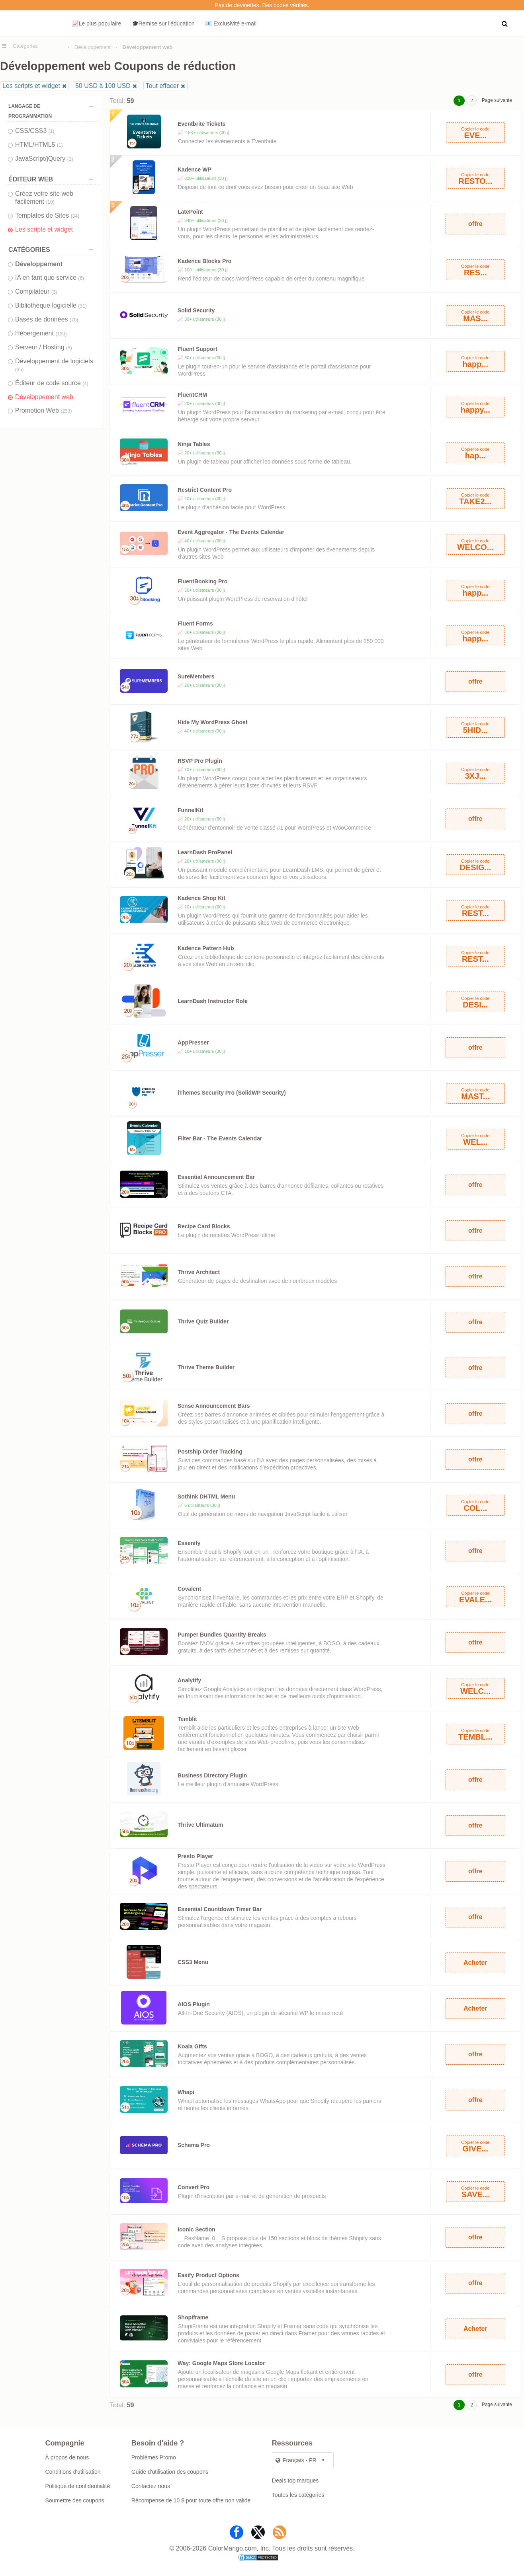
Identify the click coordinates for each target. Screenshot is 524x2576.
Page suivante (497, 100)
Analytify (189, 1680)
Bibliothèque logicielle (51, 305)
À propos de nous (67, 2457)
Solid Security (196, 310)
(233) (66, 411)
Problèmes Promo (153, 2457)
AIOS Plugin (194, 2004)
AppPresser (193, 1042)
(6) (81, 278)
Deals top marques (295, 2480)
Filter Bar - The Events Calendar (220, 1138)
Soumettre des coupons (74, 2500)
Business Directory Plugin (212, 1775)
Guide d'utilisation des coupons (169, 2472)
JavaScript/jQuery (44, 158)
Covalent (189, 1589)
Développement (92, 47)
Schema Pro (194, 2145)
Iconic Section (196, 2229)
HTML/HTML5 (39, 144)
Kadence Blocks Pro (204, 261)
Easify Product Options (208, 2275)
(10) (50, 202)
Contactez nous (150, 2486)
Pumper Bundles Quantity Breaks (222, 1634)
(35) (19, 369)
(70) (74, 320)
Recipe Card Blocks (204, 1226)
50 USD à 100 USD (103, 85)
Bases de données (46, 319)
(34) (75, 216)
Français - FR (296, 2460)
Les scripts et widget (31, 85)
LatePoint (190, 211)
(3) (54, 292)
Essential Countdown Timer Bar (220, 1909)
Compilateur (36, 291)
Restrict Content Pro (205, 490)
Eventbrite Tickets (201, 124)
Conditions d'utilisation (73, 2472)
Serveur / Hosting (43, 347)
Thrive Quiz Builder (203, 1321)
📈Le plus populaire (96, 23)
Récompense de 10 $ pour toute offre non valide (190, 2500)
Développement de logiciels (54, 365)
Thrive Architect (199, 1272)
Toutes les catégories (298, 2495)
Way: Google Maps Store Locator (221, 2363)
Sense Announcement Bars (214, 1406)
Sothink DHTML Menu (206, 1496)
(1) (52, 131)
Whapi (186, 2092)
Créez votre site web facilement (44, 197)
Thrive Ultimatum (200, 1825)
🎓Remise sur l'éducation (163, 23)
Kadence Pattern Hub (206, 948)
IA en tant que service (49, 277)
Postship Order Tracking (210, 1451)
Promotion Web (43, 410)
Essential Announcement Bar (216, 1177)
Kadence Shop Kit (201, 898)
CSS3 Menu (193, 1962)
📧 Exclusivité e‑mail (230, 23)
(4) (85, 383)
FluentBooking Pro (202, 581)
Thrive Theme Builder (206, 1367)
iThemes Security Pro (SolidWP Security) (232, 1092)
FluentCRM (192, 395)
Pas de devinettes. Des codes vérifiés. (262, 5)
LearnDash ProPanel (205, 852)
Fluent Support (197, 349)
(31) (82, 306)
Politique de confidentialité (77, 2486)
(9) (69, 348)
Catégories (25, 46)
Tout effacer (162, 85)
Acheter (475, 1962)
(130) (60, 334)
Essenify (189, 1543)
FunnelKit (190, 810)
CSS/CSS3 (34, 130)
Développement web (44, 397)
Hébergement (40, 333)
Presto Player (195, 1856)
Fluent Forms (195, 623)
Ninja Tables (194, 444)
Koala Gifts (192, 2046)
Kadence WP (194, 169)
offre (475, 223)
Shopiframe (193, 2317)
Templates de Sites (47, 215)
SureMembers (196, 676)
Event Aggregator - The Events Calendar (231, 532)
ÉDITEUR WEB (52, 179)
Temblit (187, 1719)
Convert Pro (193, 2187)
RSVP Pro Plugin (200, 761)
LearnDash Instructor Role (213, 1001)
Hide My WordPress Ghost (213, 722)
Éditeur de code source (51, 383)
